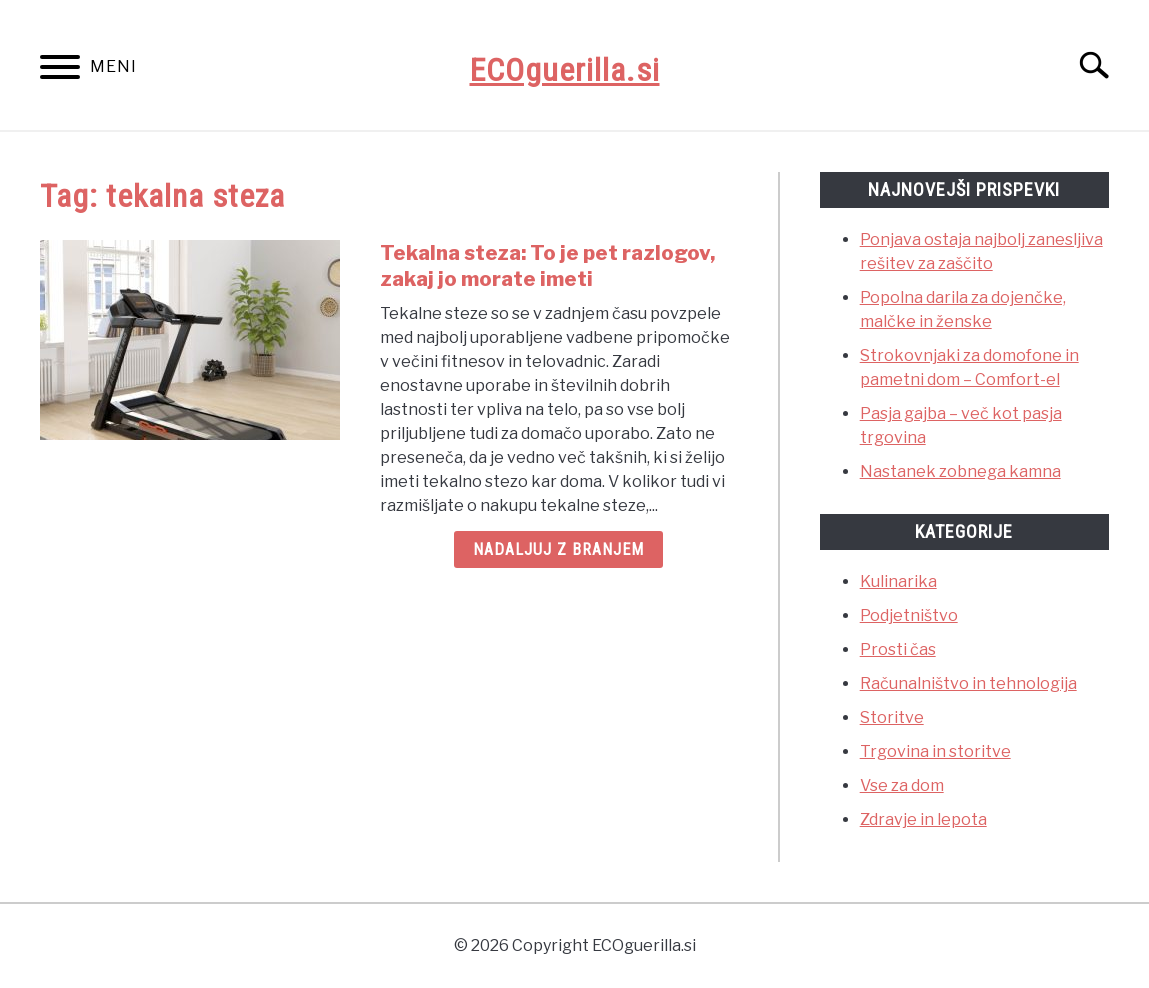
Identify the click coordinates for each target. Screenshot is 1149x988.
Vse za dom (902, 785)
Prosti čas (898, 649)
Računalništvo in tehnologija (968, 683)
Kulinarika (898, 581)
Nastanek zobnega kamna (960, 471)
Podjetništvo (909, 615)
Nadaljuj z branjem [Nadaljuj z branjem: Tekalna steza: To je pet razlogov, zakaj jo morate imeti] (558, 549)
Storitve (892, 717)
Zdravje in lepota (923, 819)
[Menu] (60, 70)
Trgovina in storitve (935, 751)
